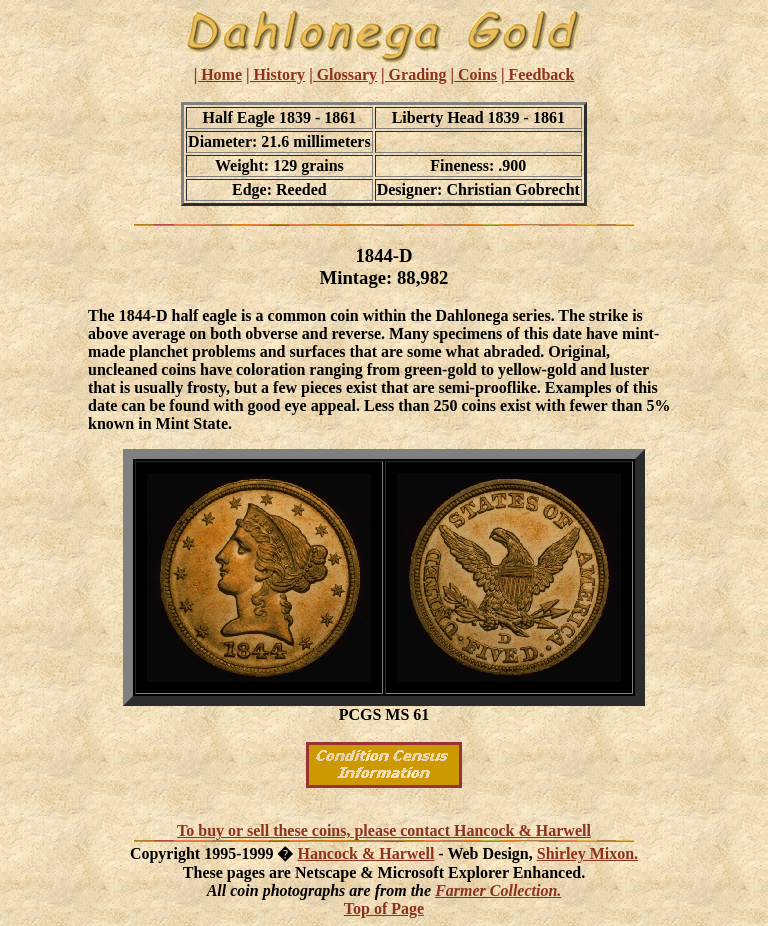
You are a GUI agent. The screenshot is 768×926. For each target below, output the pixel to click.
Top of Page (384, 908)
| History (275, 74)
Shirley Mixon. (587, 853)
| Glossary (343, 74)
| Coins (473, 74)
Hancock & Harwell (365, 853)
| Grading (413, 74)
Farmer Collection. (498, 890)
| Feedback (537, 74)
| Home (218, 74)
